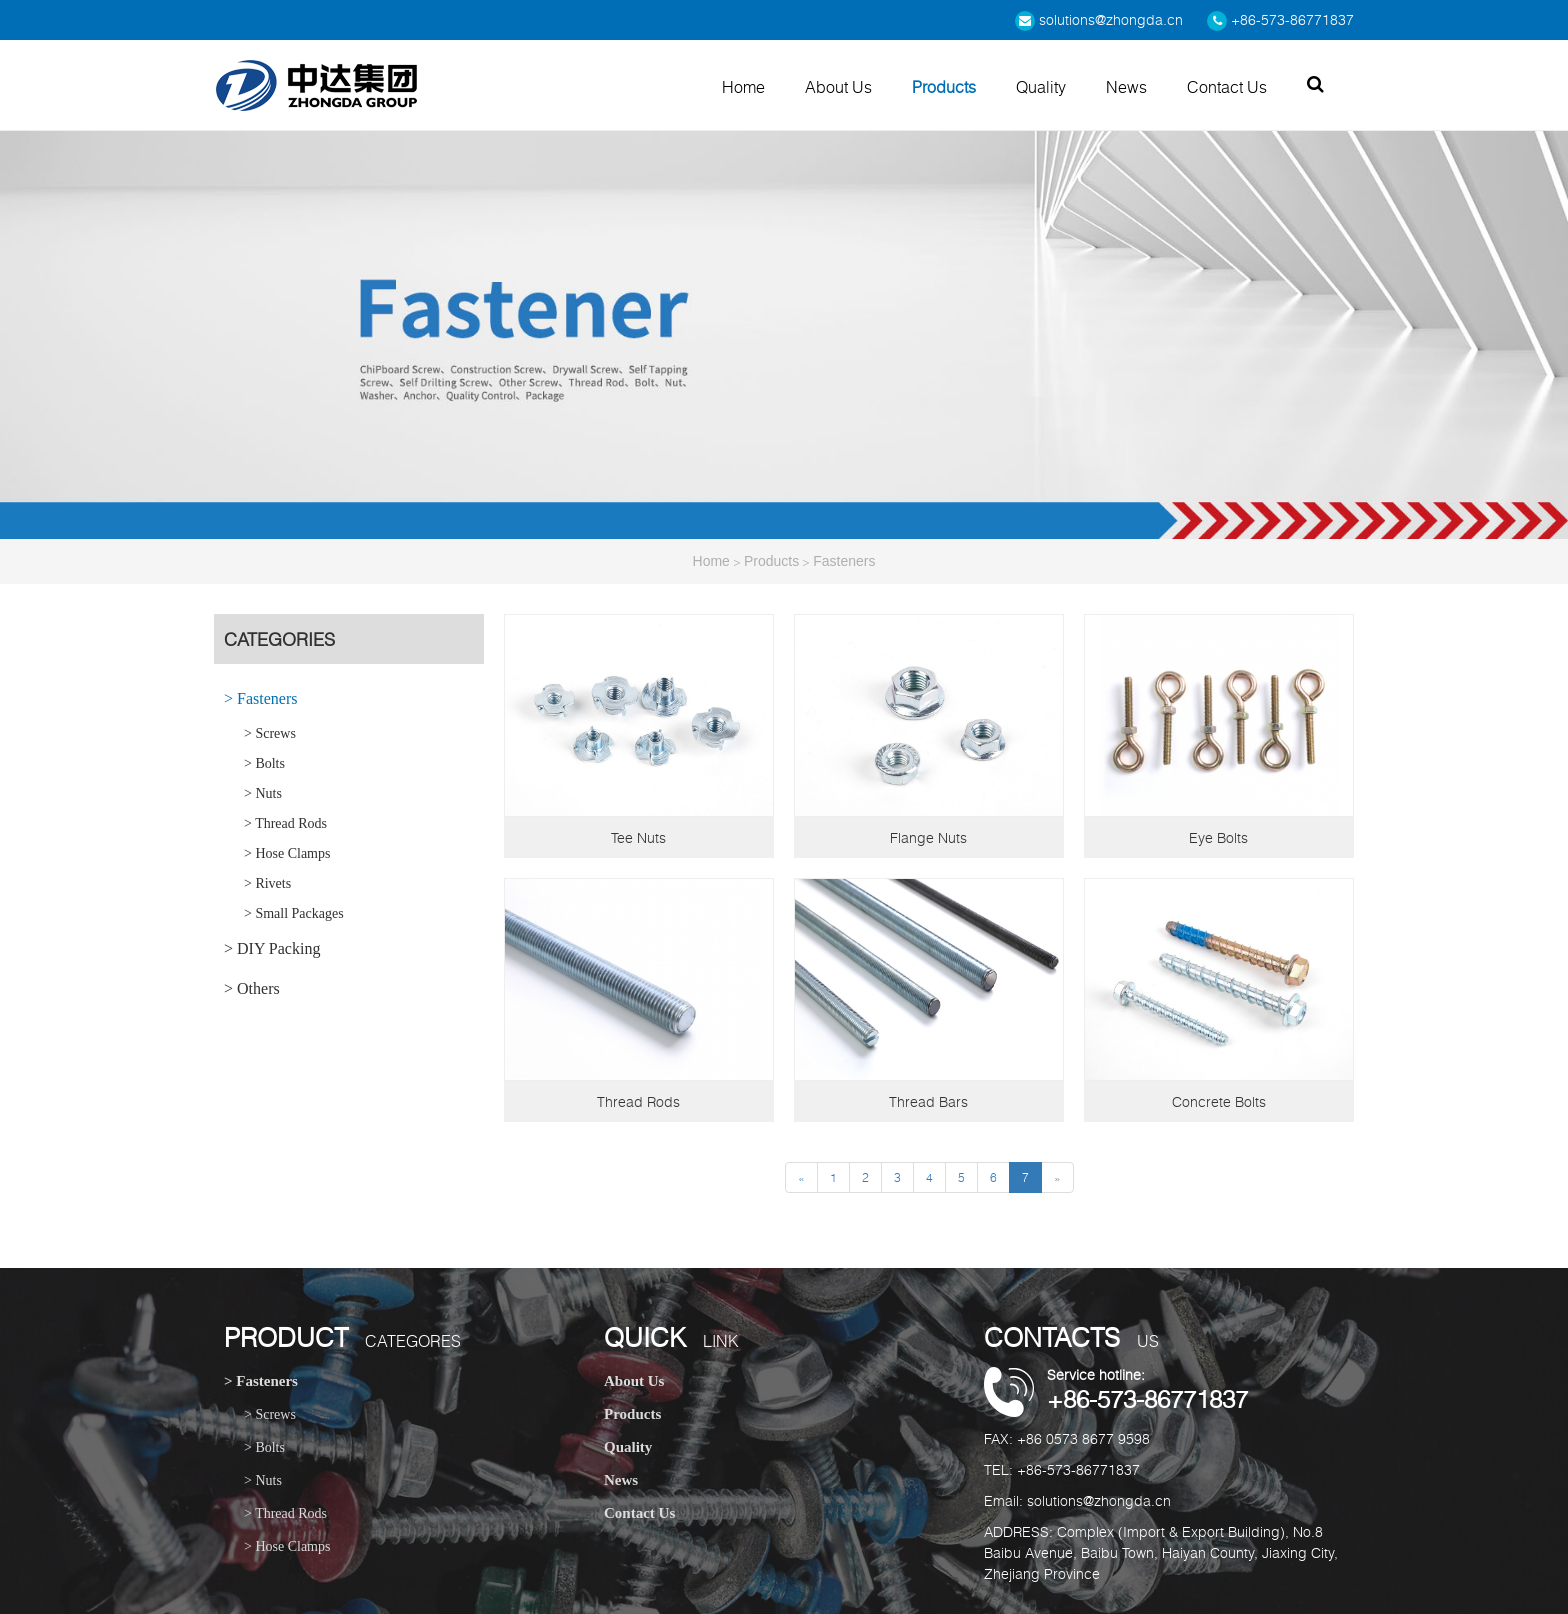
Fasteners (844, 561)
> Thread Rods (285, 823)
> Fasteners (260, 698)
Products (944, 87)
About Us (838, 87)
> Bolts (264, 763)
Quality (1041, 87)
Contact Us (1227, 87)
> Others (252, 988)
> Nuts (263, 793)
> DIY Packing (272, 948)
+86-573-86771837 (1280, 19)
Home (743, 87)
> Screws (270, 733)
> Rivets (267, 883)
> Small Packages (294, 913)
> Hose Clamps (287, 853)
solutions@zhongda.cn (1099, 19)
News (1126, 87)
